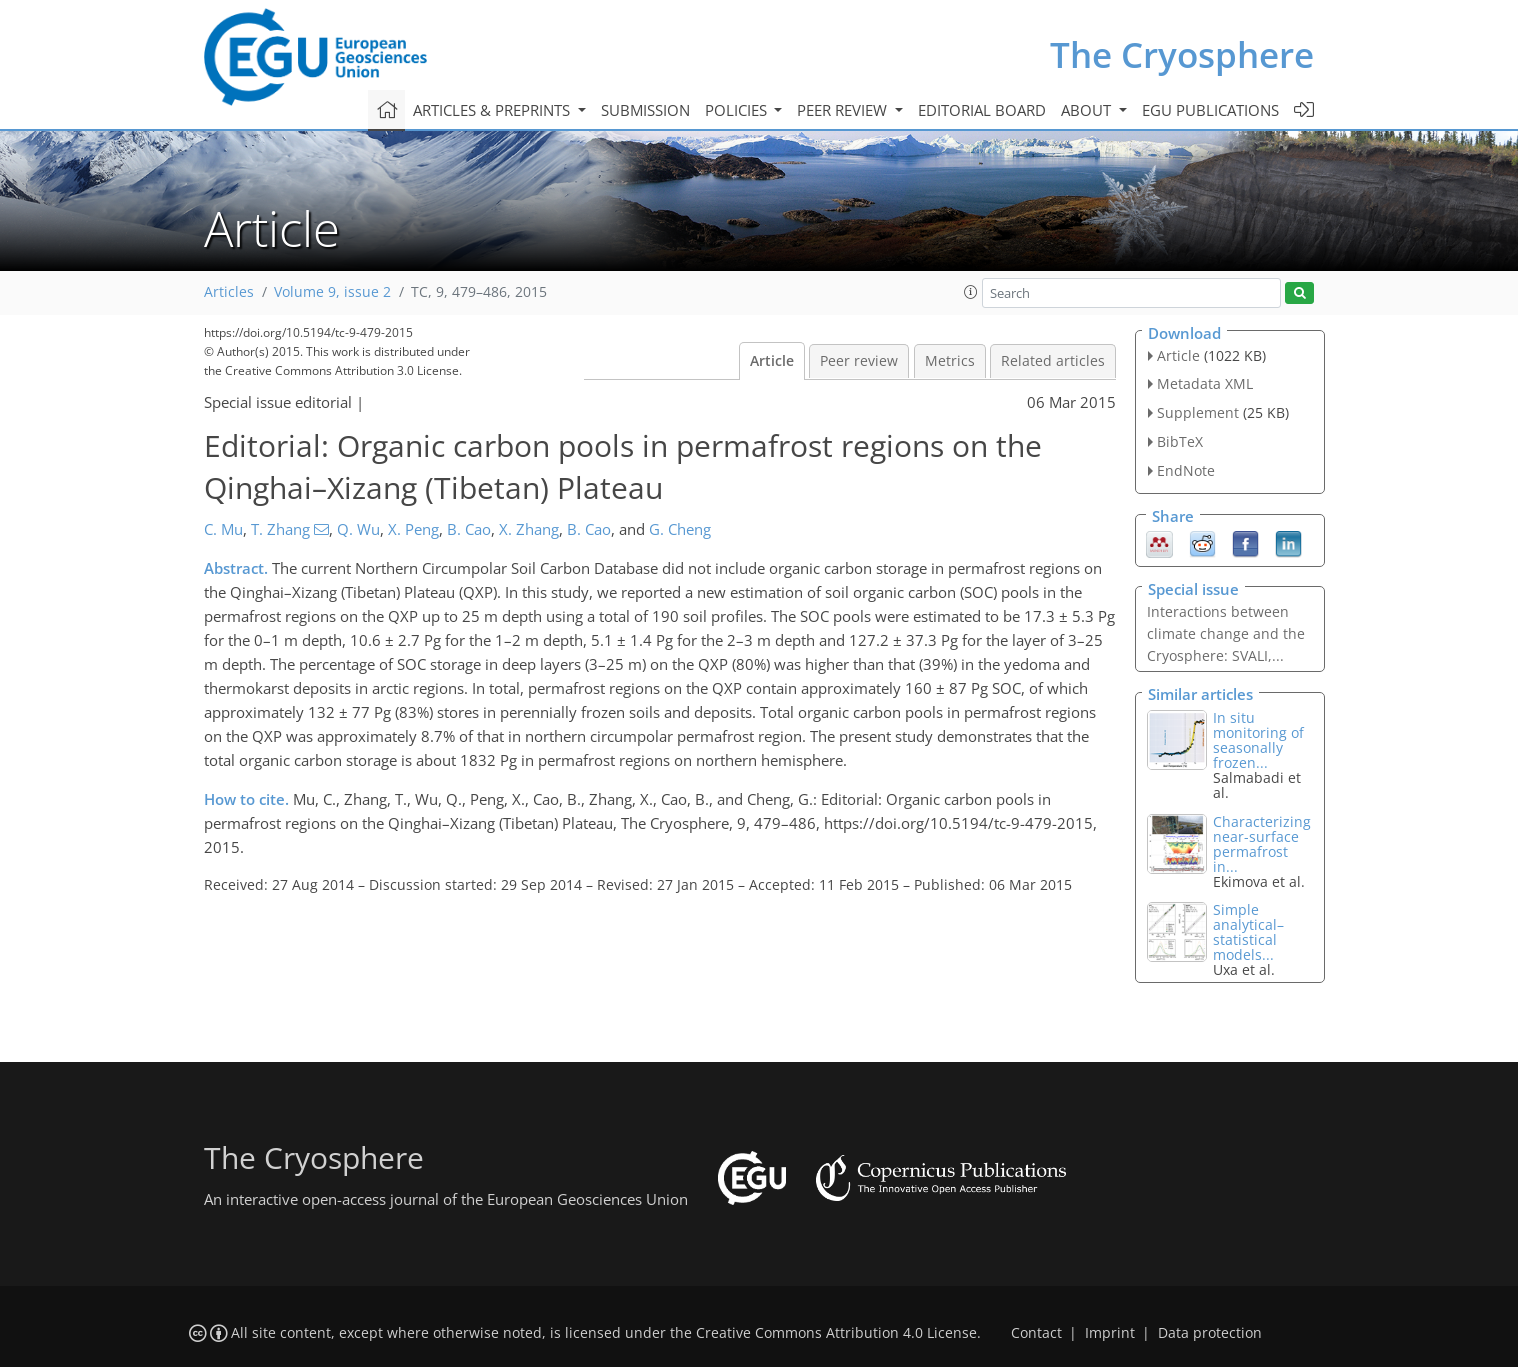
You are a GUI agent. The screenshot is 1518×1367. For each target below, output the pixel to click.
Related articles (1053, 361)
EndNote (1186, 470)
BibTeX (1180, 441)
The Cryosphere (1182, 54)
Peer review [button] (844, 110)
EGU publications (1210, 110)
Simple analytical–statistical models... (1248, 932)
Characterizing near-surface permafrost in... (1262, 844)
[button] (971, 292)
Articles (229, 292)
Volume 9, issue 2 (332, 292)
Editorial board (982, 110)
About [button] (1088, 110)
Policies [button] (738, 110)
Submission (645, 110)
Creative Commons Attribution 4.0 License (836, 1333)
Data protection (1210, 1333)
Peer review (859, 361)
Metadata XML (1205, 383)
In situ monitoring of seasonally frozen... (1258, 740)
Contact (1036, 1333)
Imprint (1110, 1333)
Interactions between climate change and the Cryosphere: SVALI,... (1226, 633)
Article (772, 361)
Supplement (1198, 412)
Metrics (950, 361)
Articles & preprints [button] (493, 110)
